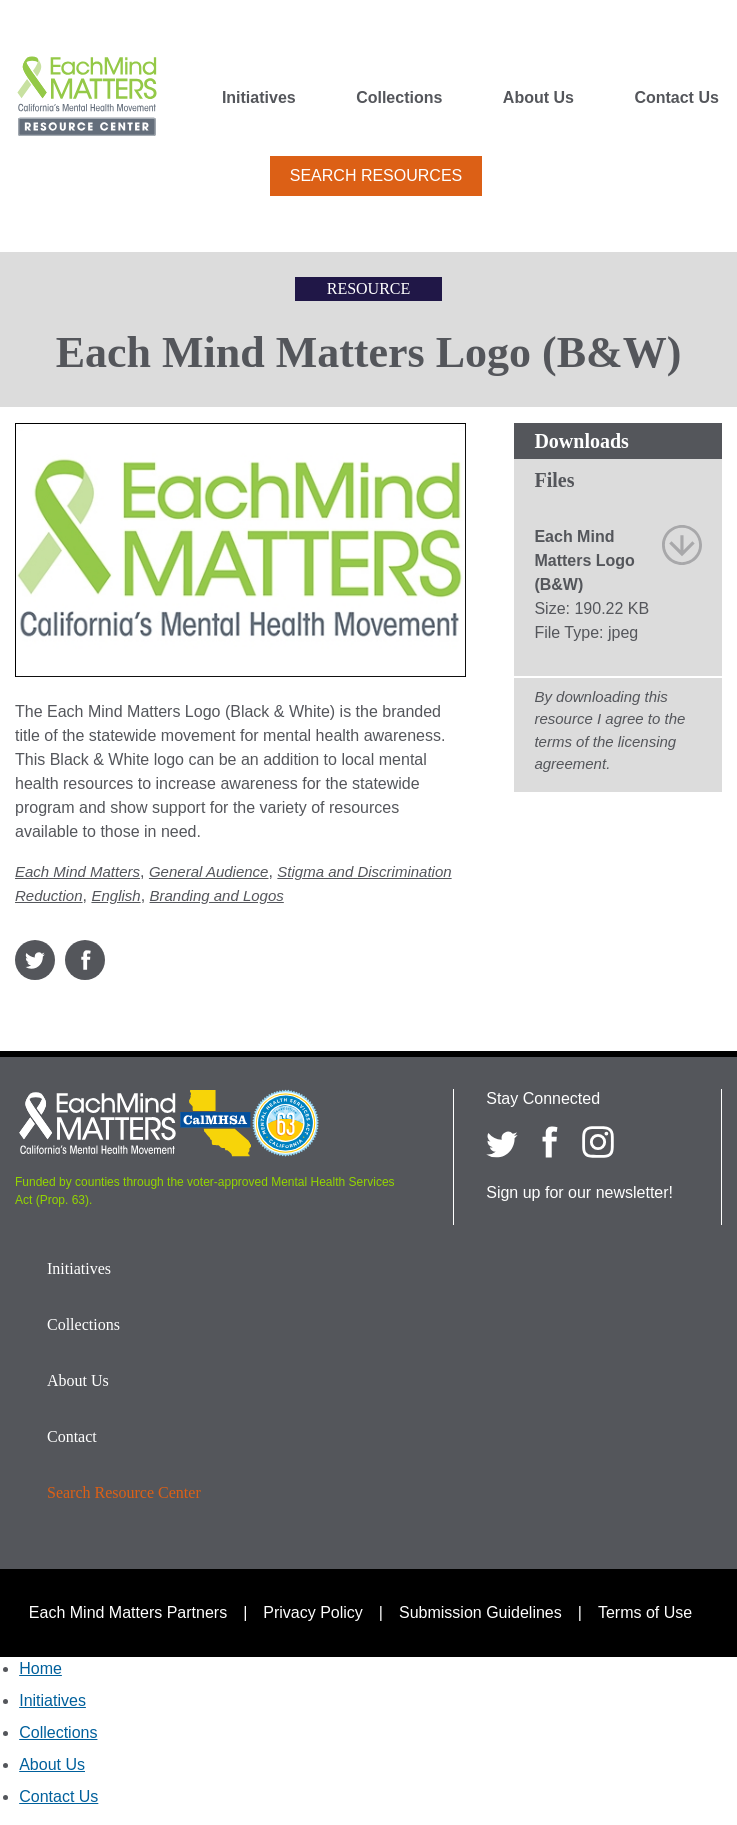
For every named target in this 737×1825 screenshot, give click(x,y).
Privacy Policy (313, 1612)
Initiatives (259, 98)
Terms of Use (645, 1612)
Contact (72, 1436)
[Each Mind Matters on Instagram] (598, 1142)
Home (40, 1668)
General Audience (209, 871)
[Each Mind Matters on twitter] (502, 1142)
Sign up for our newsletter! (579, 1192)
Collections (399, 98)
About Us (538, 98)
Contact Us (676, 98)
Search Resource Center (124, 1492)
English (115, 895)
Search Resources (376, 175)
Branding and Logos (217, 895)
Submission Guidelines (480, 1612)
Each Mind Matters (77, 871)
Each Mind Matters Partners (128, 1612)
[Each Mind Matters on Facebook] (550, 1142)
